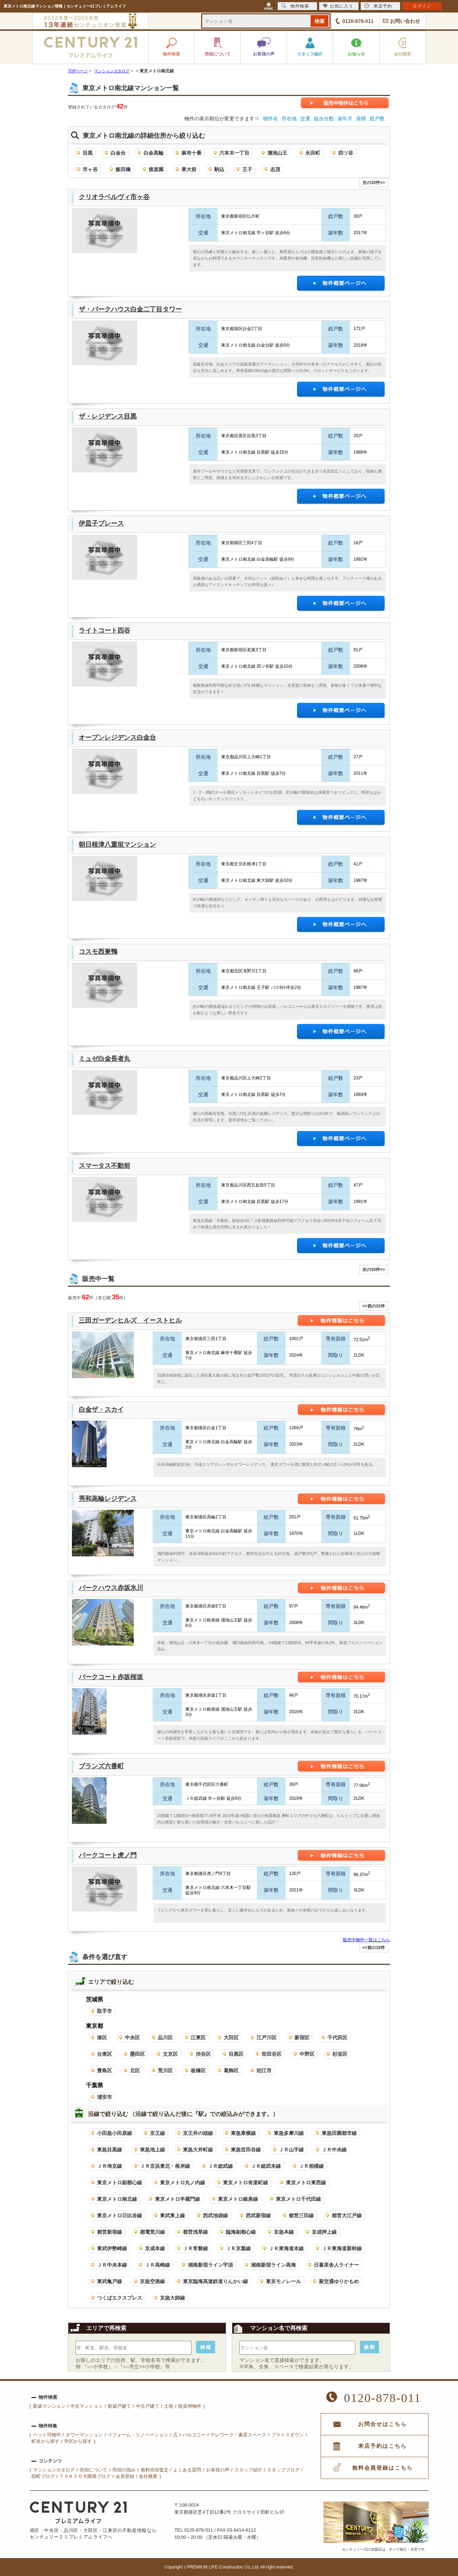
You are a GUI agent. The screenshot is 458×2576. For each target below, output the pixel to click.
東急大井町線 (198, 2149)
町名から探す (45, 2441)
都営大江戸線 (347, 2215)
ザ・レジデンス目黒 (108, 416)
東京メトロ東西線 (306, 2182)
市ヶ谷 (90, 169)
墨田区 (137, 2054)
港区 (102, 2037)
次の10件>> (373, 182)
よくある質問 (187, 2470)
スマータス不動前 (104, 1165)
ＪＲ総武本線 (266, 2166)
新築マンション (49, 2406)
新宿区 (302, 2037)
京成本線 (155, 2248)
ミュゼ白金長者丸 (104, 1058)
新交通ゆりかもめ (339, 2281)
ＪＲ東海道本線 (286, 2248)
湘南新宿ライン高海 (273, 2265)
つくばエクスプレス (119, 2298)
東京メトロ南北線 (117, 2199)
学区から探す (78, 2441)
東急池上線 (152, 2149)
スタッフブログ (283, 2470)
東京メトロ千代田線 (298, 2199)
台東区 (104, 2054)
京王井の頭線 (198, 2133)
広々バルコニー (189, 2434)
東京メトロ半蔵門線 (177, 2199)
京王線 (157, 2133)
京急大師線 (172, 2298)
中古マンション (86, 2406)
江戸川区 (267, 2037)
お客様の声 (217, 2470)
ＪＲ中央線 (334, 2149)
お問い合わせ (405, 21)
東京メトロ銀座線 (238, 2199)
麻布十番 (191, 153)
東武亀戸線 (109, 2281)
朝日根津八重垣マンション (117, 844)
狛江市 (264, 2070)
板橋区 (198, 2070)
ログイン (422, 6)
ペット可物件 (47, 2434)
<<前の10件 (373, 1306)
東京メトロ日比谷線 (119, 2215)
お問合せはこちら (382, 2424)
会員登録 (125, 2476)
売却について (93, 2470)
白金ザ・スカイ (101, 1409)
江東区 (198, 2037)
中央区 (132, 2037)
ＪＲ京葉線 (238, 2248)
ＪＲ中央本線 (112, 2265)
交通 (305, 118)
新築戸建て (119, 2406)
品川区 (165, 2037)
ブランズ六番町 (101, 1766)
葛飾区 (231, 2070)
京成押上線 (324, 2232)
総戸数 (377, 118)
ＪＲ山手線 (291, 2149)
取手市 (104, 2011)
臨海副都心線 (241, 2232)
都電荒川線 (152, 2232)
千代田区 (337, 2037)
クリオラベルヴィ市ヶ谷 (114, 196)
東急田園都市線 (339, 2133)
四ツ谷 (345, 153)
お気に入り (338, 6)
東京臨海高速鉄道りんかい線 (215, 2281)
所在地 (289, 118)
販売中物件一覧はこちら (366, 1939)
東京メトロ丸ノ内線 (182, 2182)
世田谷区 (272, 2054)
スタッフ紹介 (248, 2470)
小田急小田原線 (114, 2133)
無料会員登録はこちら (382, 2468)
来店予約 (378, 6)
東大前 (188, 169)
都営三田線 (301, 2215)
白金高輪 (153, 153)
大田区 (231, 2037)
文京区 (170, 2054)
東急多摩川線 (289, 2133)
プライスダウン (287, 2434)
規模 (361, 118)
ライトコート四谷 (104, 630)
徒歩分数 (324, 118)
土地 (168, 2406)
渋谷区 (203, 2054)
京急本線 (284, 2232)
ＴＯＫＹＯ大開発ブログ (85, 2476)
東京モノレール (283, 2281)
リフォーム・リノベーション (138, 2434)
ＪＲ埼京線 (109, 2166)
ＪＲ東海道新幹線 (342, 2248)
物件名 (270, 118)
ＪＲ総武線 (220, 2166)
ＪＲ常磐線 (195, 2248)
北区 (135, 2070)
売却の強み (124, 2470)
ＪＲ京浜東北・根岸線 (165, 2166)
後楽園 (156, 169)
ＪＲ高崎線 (157, 2265)
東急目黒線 (109, 2149)
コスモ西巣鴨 (98, 951)
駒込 (219, 169)
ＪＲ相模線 (311, 2166)
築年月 (344, 118)
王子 (247, 169)
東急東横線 (243, 2133)
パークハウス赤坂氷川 (111, 1587)
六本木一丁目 (234, 153)
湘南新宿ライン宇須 (210, 2265)
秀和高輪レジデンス (108, 1498)
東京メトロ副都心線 (119, 2182)
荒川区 (165, 2070)
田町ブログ (43, 2476)
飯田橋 (123, 169)
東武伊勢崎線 (112, 2248)
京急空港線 (152, 2281)
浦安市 (104, 2097)
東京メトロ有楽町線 (245, 2182)
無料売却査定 (155, 2470)
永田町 (312, 153)
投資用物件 (189, 2406)
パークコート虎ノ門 (108, 1855)
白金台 (118, 153)
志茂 (275, 169)
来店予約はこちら (382, 2446)
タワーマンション (84, 2434)
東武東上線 (172, 2215)
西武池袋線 (215, 2215)
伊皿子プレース (101, 523)
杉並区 (339, 2054)
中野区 (307, 2054)
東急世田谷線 (246, 2149)
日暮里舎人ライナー (336, 2265)
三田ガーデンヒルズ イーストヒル (130, 1320)
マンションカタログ (54, 2470)
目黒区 (236, 2054)
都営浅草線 (195, 2232)
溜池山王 (277, 153)
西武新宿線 (258, 2215)
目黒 (88, 153)
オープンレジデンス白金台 (117, 737)
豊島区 (104, 2070)
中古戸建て (147, 2406)
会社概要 (148, 2476)
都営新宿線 (109, 2232)
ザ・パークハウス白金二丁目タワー (130, 309)
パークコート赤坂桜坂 (111, 1677)
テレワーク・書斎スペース (238, 2434)
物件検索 (295, 6)
